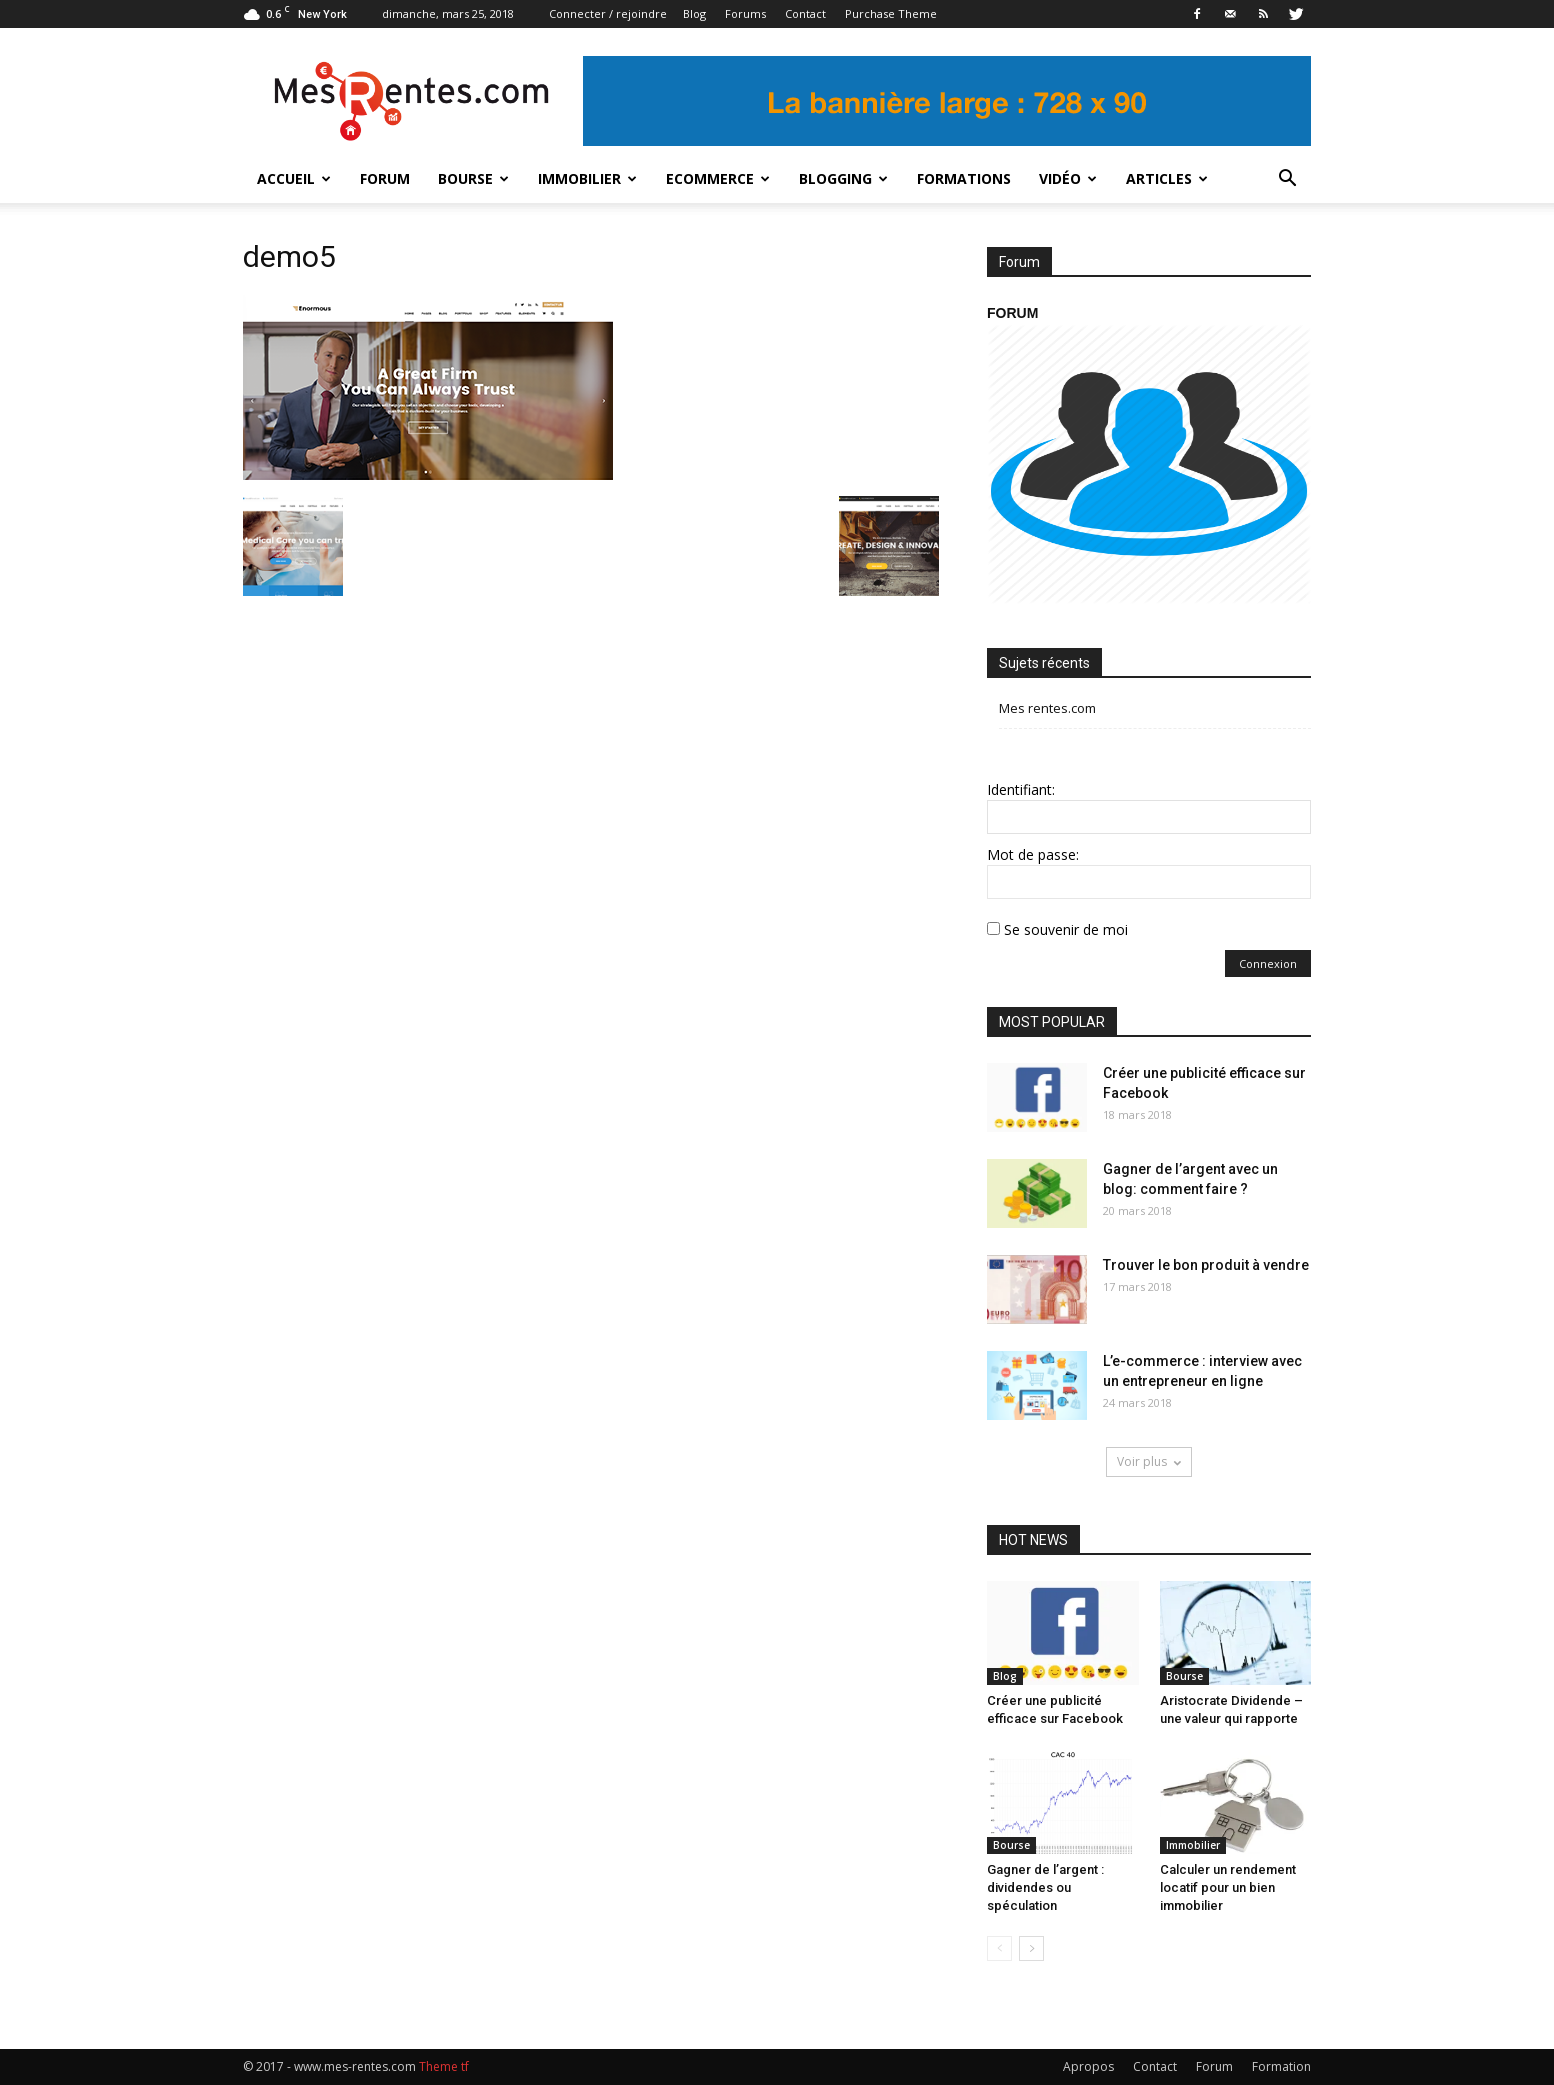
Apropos (1088, 2066)
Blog (694, 13)
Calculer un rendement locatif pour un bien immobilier (1228, 1887)
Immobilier (587, 178)
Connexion (1268, 963)
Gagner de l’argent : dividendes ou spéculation (1045, 1887)
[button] (1287, 179)
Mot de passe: (1033, 854)
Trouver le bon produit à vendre (1206, 1265)
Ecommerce (718, 178)
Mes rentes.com (1047, 708)
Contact (805, 13)
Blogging (843, 178)
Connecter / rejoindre (608, 13)
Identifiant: (1021, 789)
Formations (964, 178)
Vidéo (1068, 178)
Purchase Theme (891, 13)
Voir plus (1149, 1461)
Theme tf (444, 2066)
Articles (1167, 178)
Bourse (473, 178)
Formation (1281, 2066)
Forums (745, 13)
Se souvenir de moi (1066, 929)
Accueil (294, 178)
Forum (385, 178)
